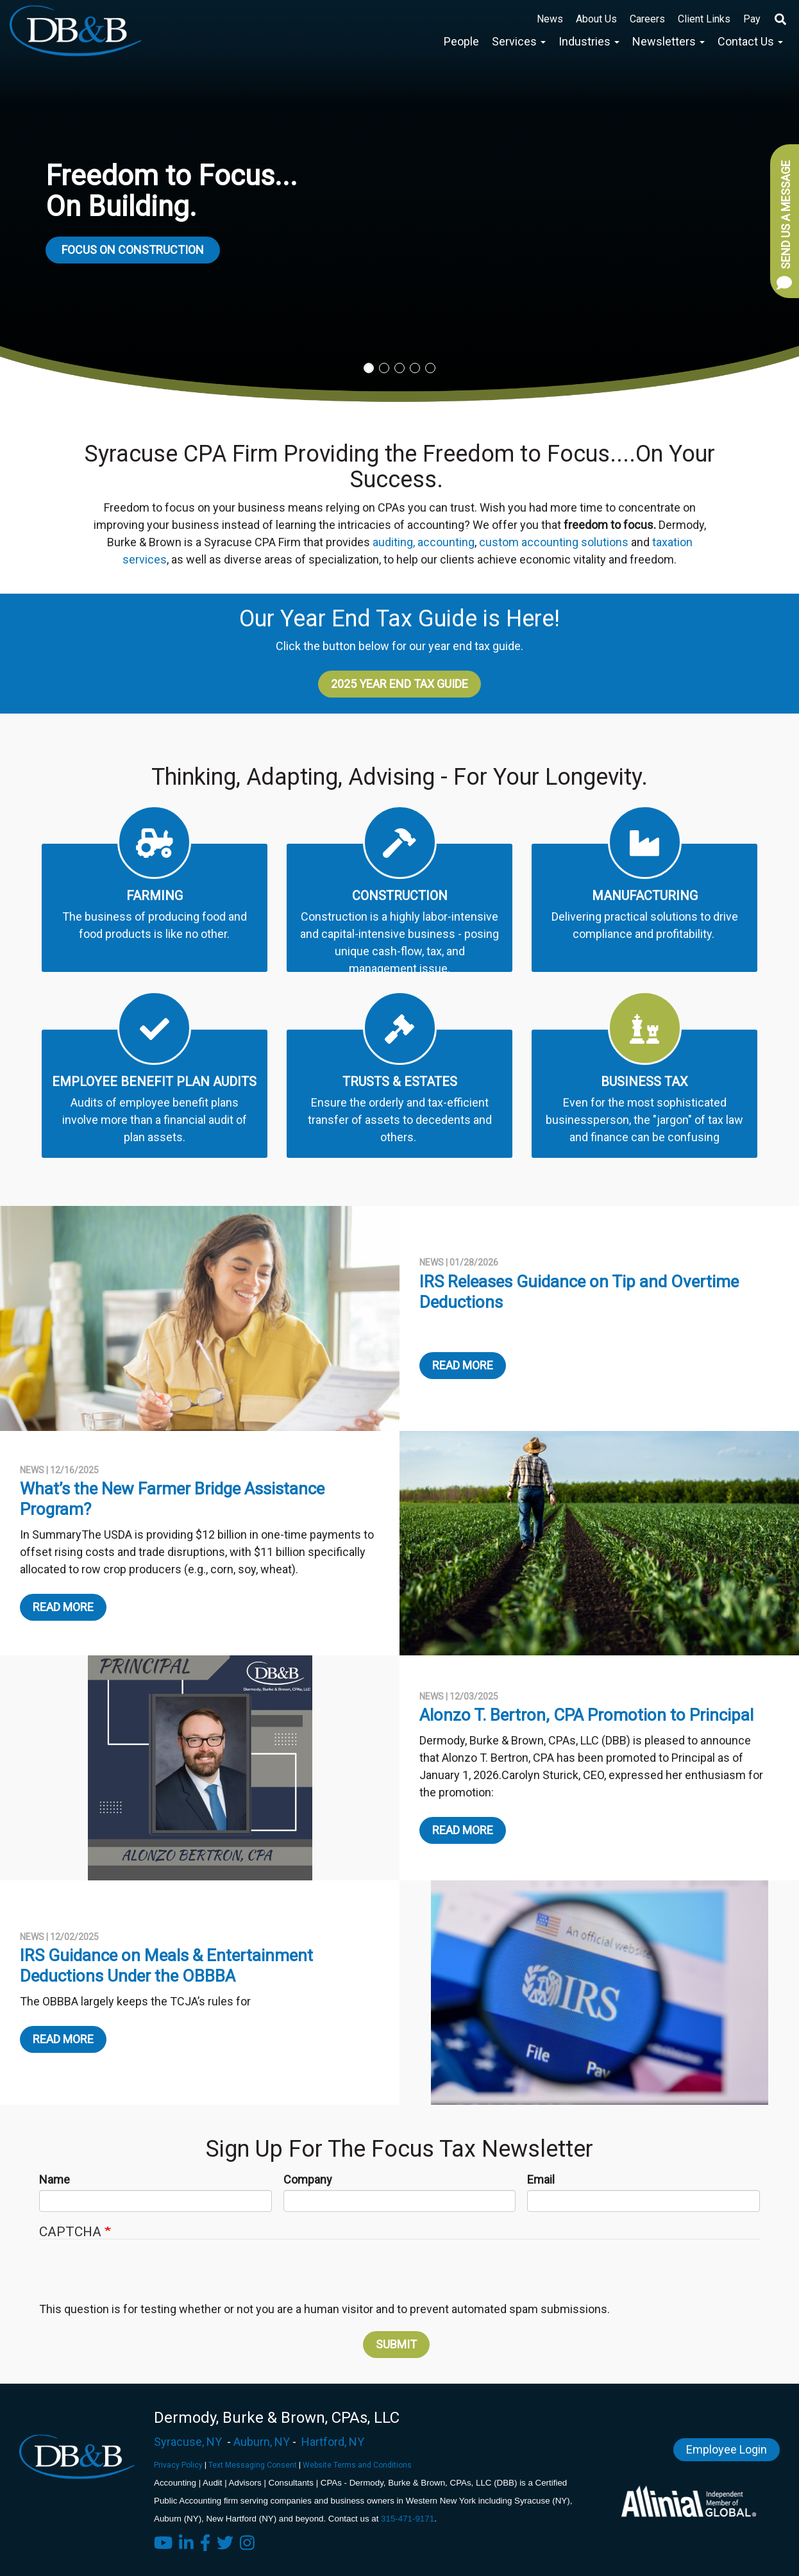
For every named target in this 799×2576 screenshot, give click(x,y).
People (461, 41)
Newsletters (668, 41)
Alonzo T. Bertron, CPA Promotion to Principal (586, 1715)
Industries (589, 41)
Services (519, 41)
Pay (752, 19)
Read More (462, 1365)
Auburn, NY (261, 2441)
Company (307, 2179)
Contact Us (750, 41)
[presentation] (397, 2277)
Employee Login (726, 2449)
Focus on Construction (133, 249)
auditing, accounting (424, 542)
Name (54, 2179)
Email (541, 2179)
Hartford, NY (332, 2441)
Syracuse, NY (188, 2441)
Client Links (704, 19)
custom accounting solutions (553, 542)
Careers (647, 19)
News (550, 19)
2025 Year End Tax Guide (399, 683)
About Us (596, 19)
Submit (396, 2344)
